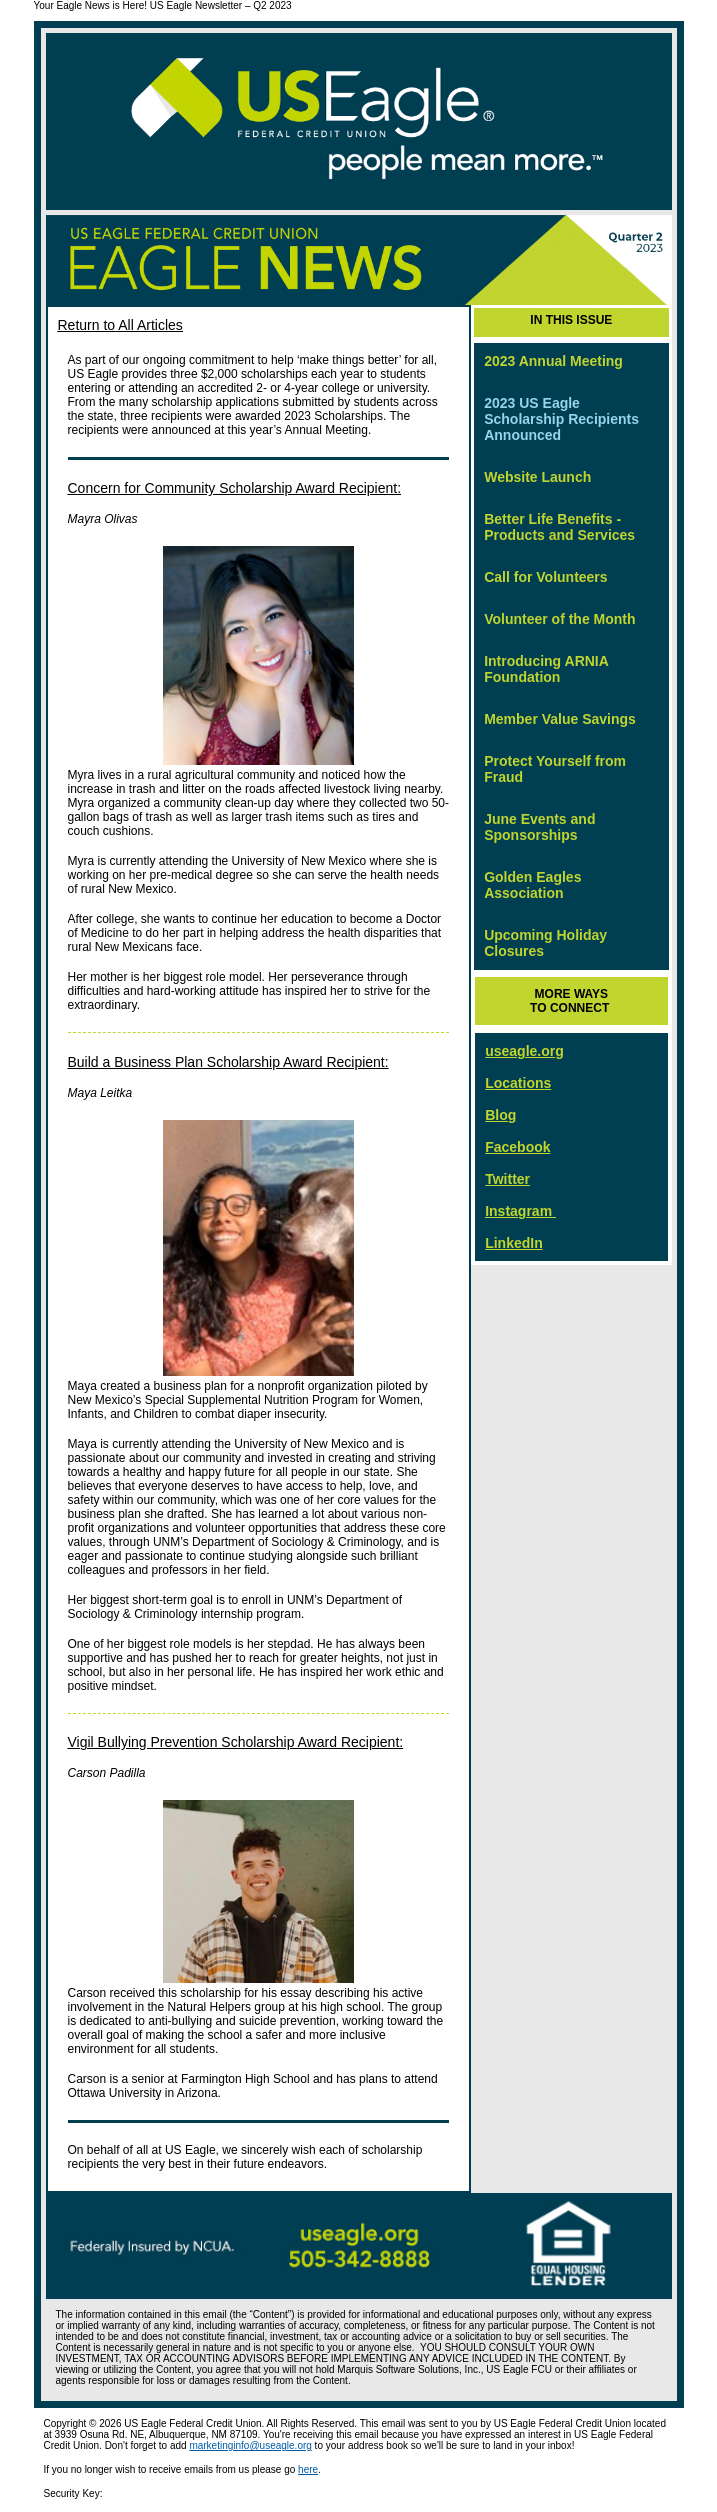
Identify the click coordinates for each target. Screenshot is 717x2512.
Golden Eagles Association (532, 885)
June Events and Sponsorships (539, 827)
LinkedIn (514, 1243)
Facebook (517, 1147)
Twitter (507, 1179)
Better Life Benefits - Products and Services (559, 527)
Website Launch (537, 477)
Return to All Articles (120, 325)
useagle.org (524, 1051)
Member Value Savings (560, 719)
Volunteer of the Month (559, 619)
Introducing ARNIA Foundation (546, 669)
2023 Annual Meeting (553, 361)
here (308, 2469)
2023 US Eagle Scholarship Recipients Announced (561, 419)
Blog (500, 1115)
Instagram (518, 1211)
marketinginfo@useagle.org (250, 2445)
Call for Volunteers (545, 577)
